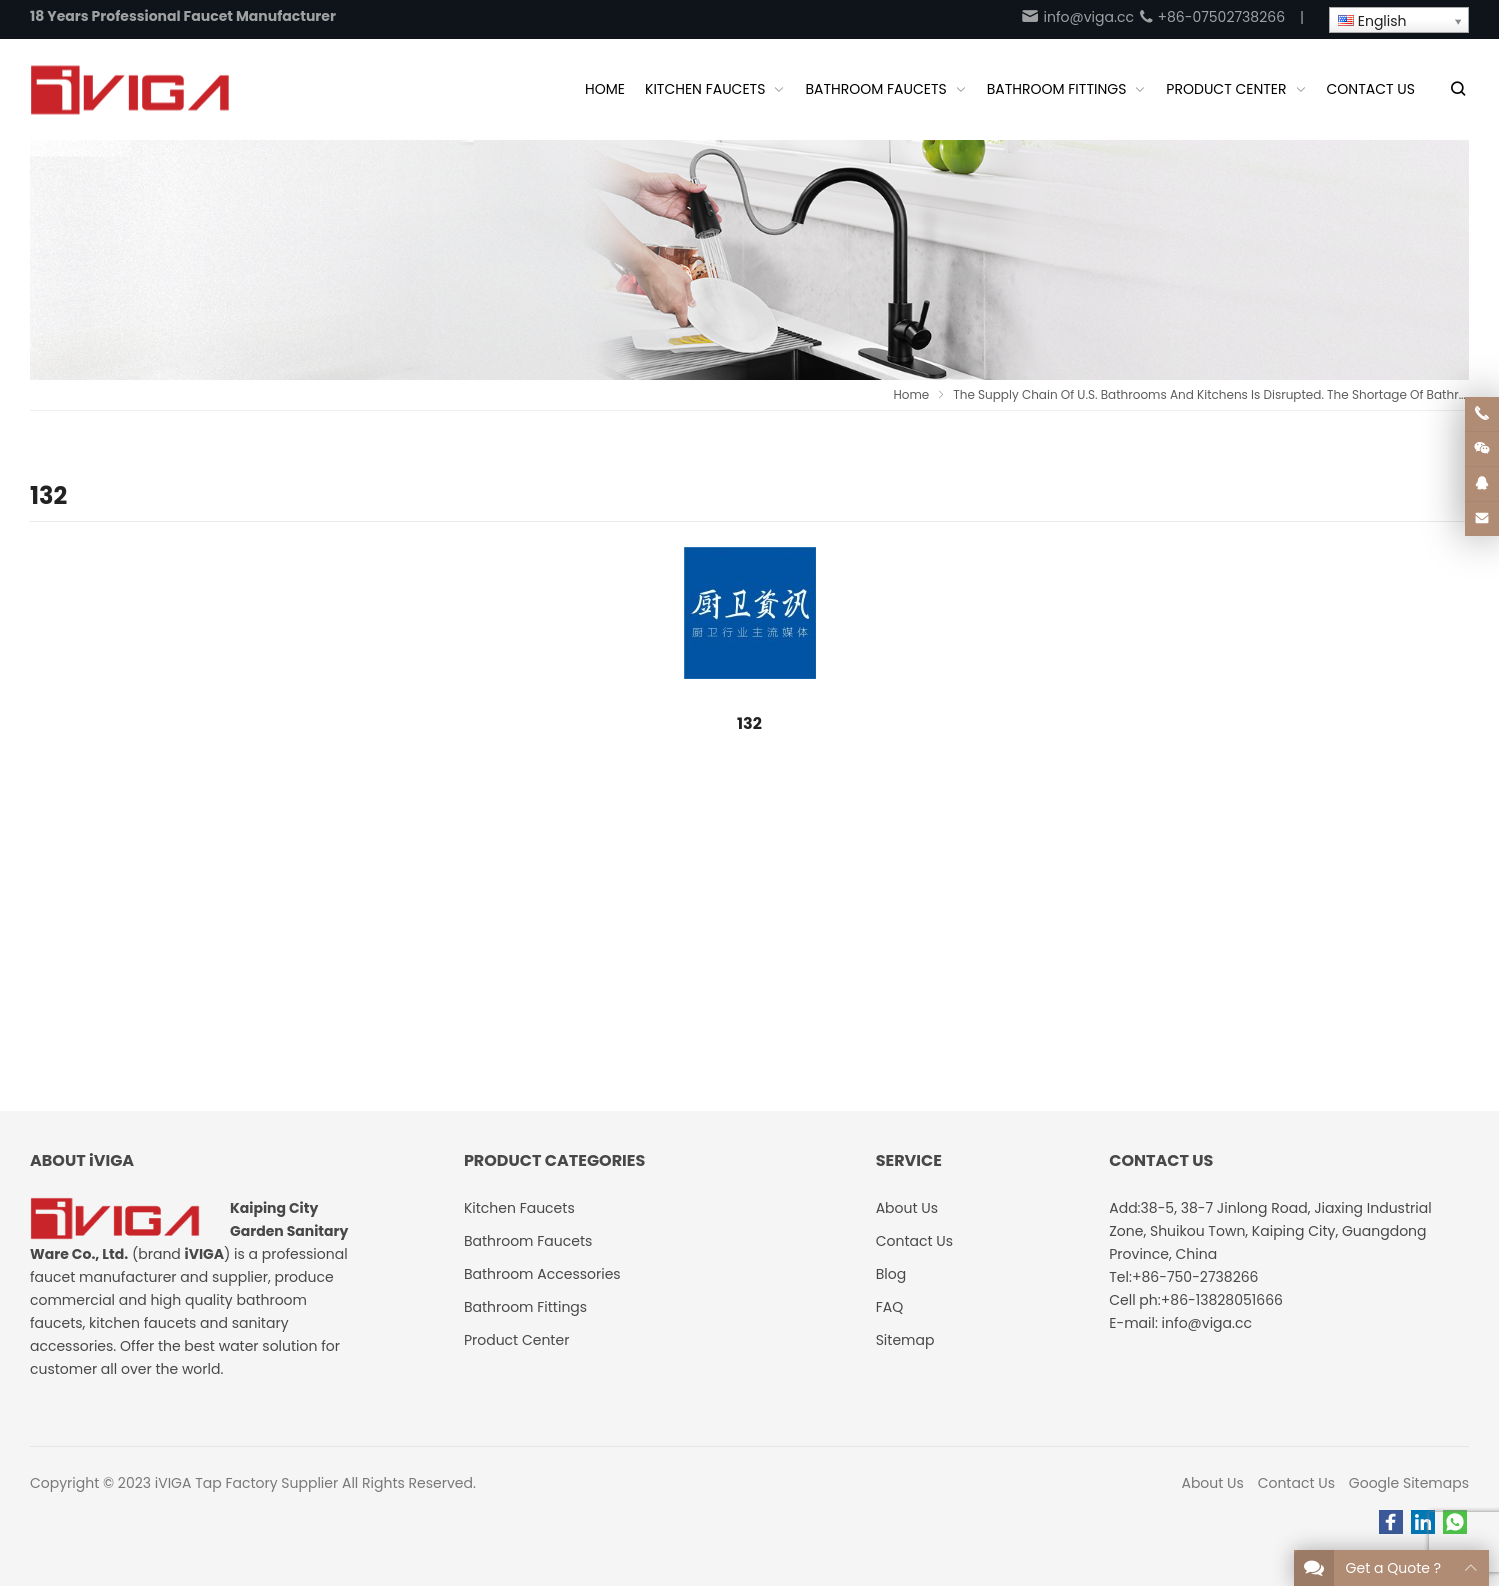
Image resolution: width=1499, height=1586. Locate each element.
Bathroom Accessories (542, 1274)
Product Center (517, 1340)
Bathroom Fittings (525, 1307)
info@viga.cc (1077, 17)
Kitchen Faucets (519, 1208)
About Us (1212, 1483)
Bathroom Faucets (528, 1241)
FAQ (890, 1307)
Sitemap (905, 1340)
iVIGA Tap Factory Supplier (246, 1483)
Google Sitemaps (1409, 1483)
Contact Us (1296, 1483)
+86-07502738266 (1211, 17)
